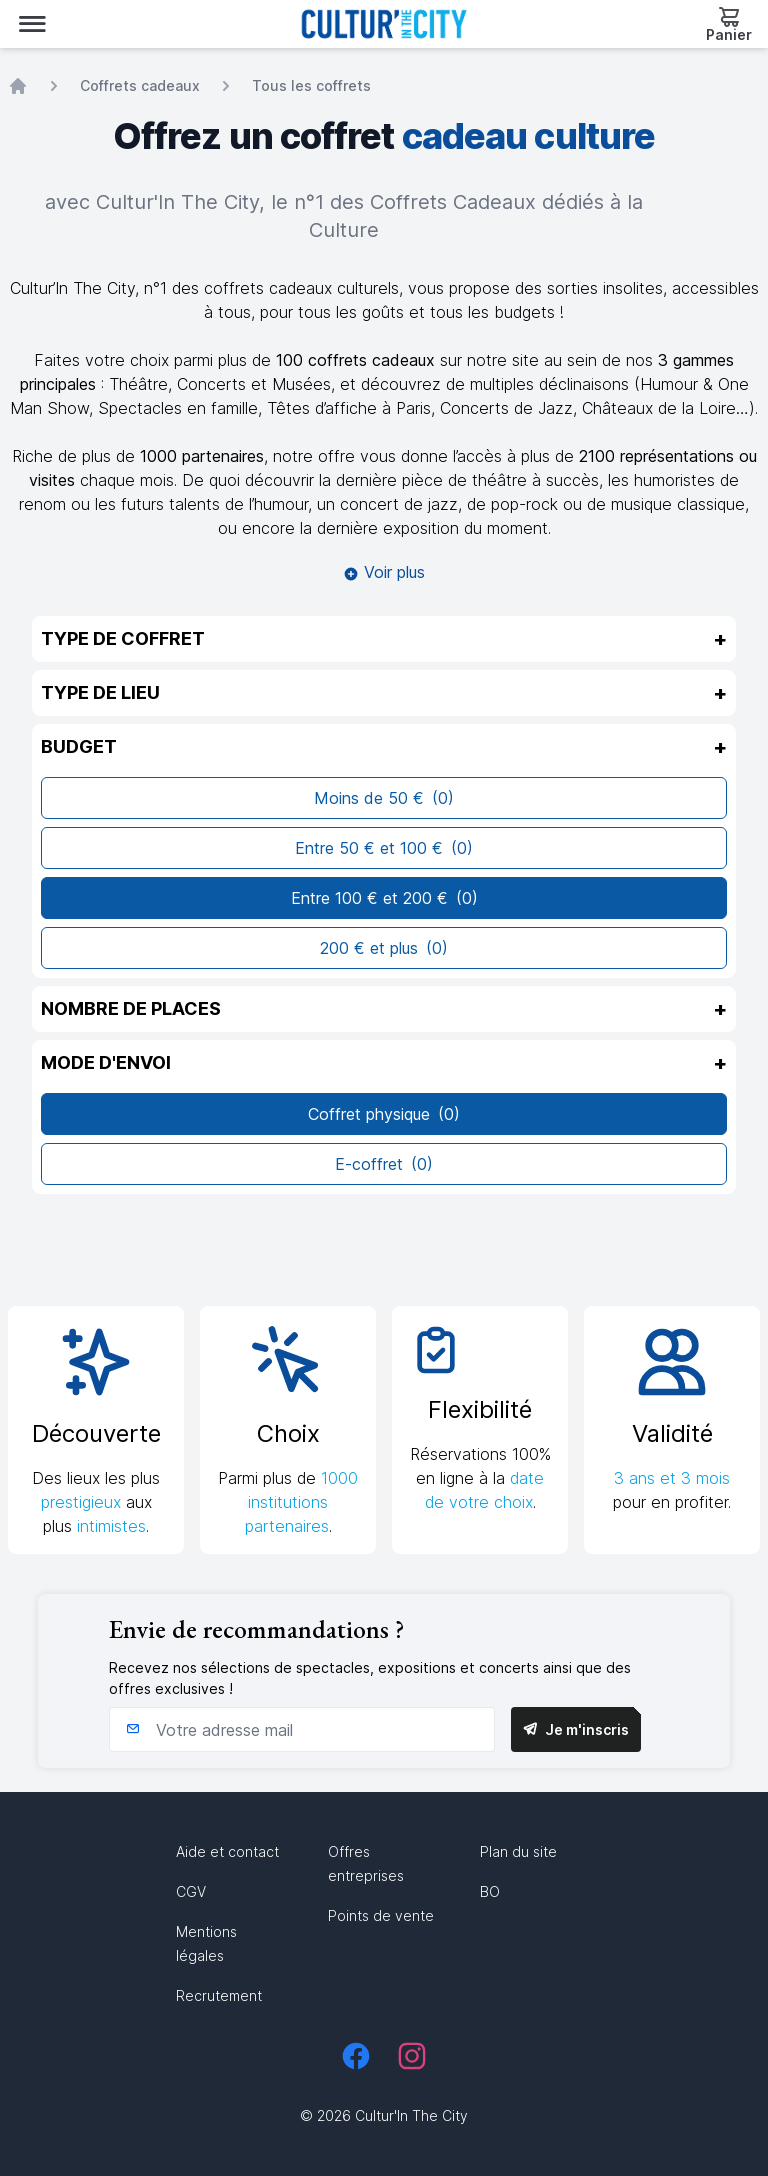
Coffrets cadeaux (140, 85)
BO (490, 1891)
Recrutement (219, 1995)
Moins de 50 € (384, 798)
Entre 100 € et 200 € (384, 898)
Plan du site (518, 1851)
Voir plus (384, 572)
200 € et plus (384, 948)
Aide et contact (227, 1851)
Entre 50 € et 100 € (384, 848)
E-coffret (384, 1164)
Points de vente (381, 1915)
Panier (729, 34)
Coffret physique (384, 1114)
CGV (191, 1891)
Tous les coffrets (311, 85)
